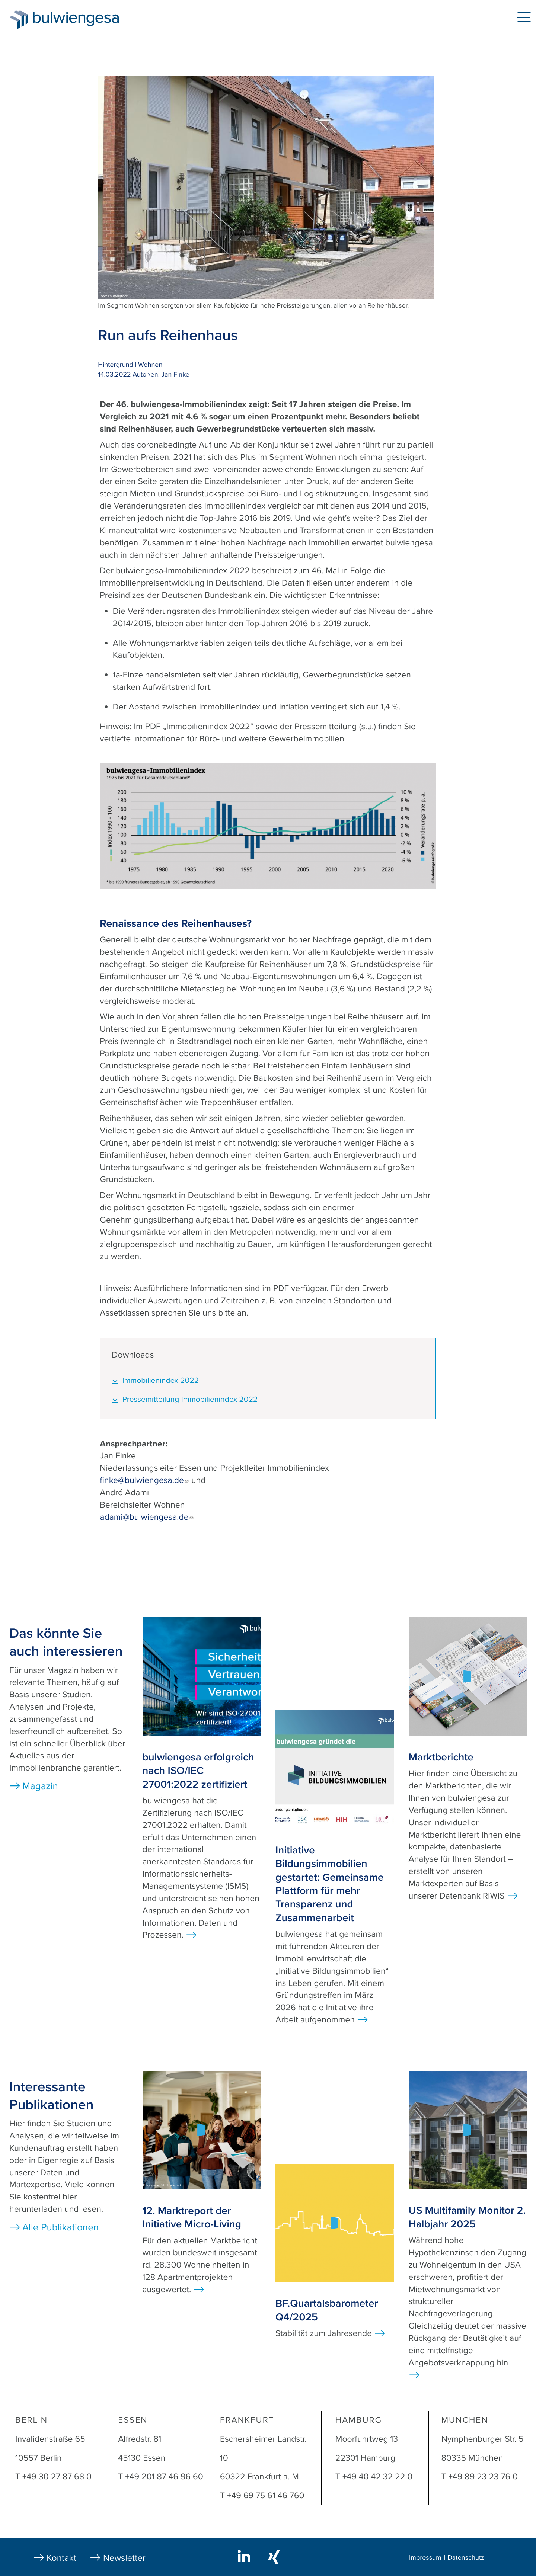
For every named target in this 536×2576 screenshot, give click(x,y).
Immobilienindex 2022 (160, 1380)
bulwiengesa (87, 19)
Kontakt (61, 2558)
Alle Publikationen (60, 2227)
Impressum (425, 2558)
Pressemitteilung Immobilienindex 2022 (190, 1399)
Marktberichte (441, 1757)
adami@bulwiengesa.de (147, 1517)
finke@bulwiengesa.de (144, 1480)
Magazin (40, 1786)
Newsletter (124, 2558)
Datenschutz (465, 2558)
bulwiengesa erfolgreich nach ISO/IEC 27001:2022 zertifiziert (198, 1771)
